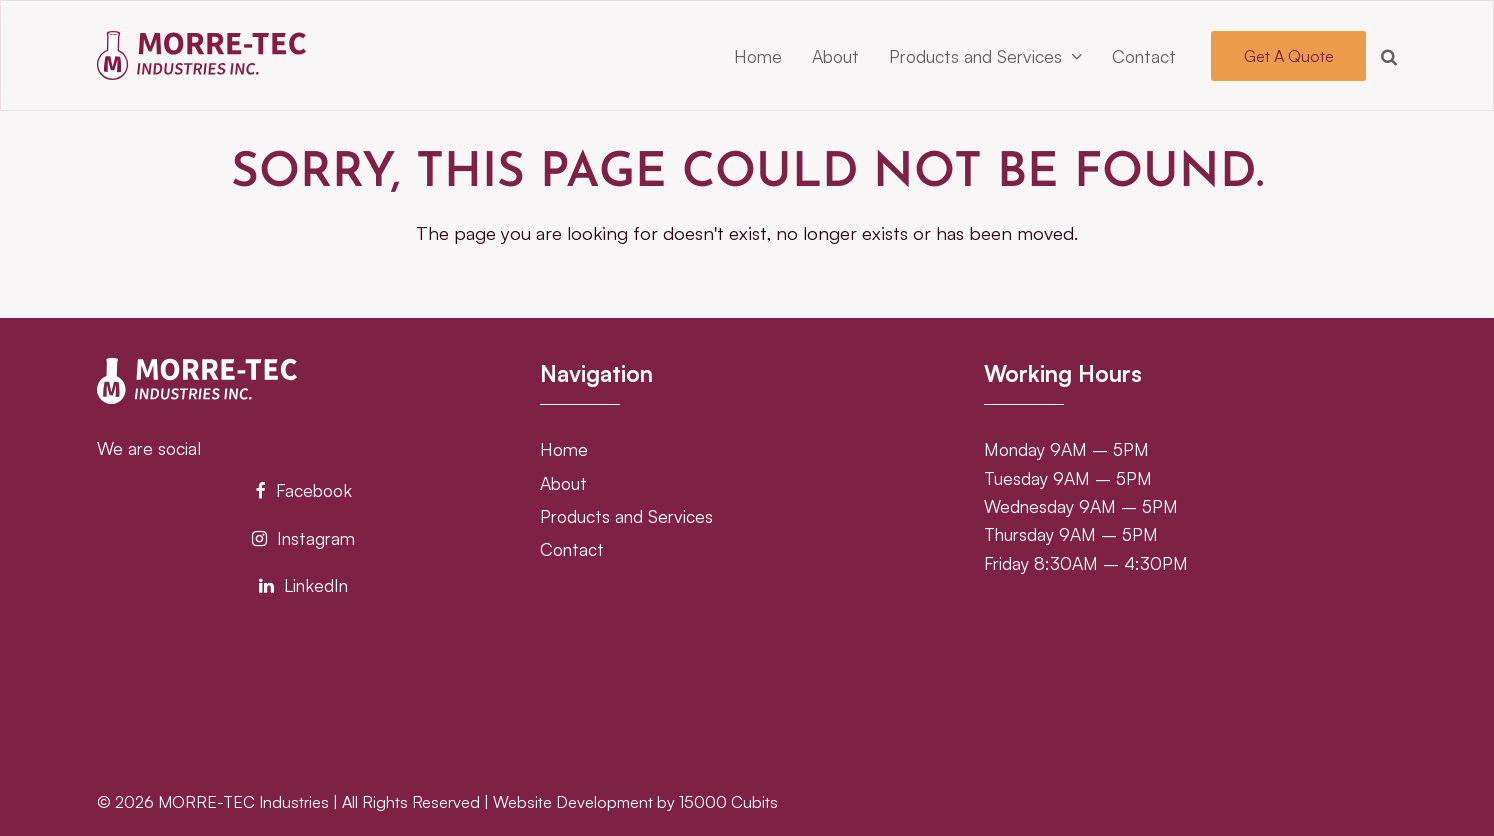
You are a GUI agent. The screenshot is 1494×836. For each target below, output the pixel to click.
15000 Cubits (728, 802)
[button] (1389, 56)
